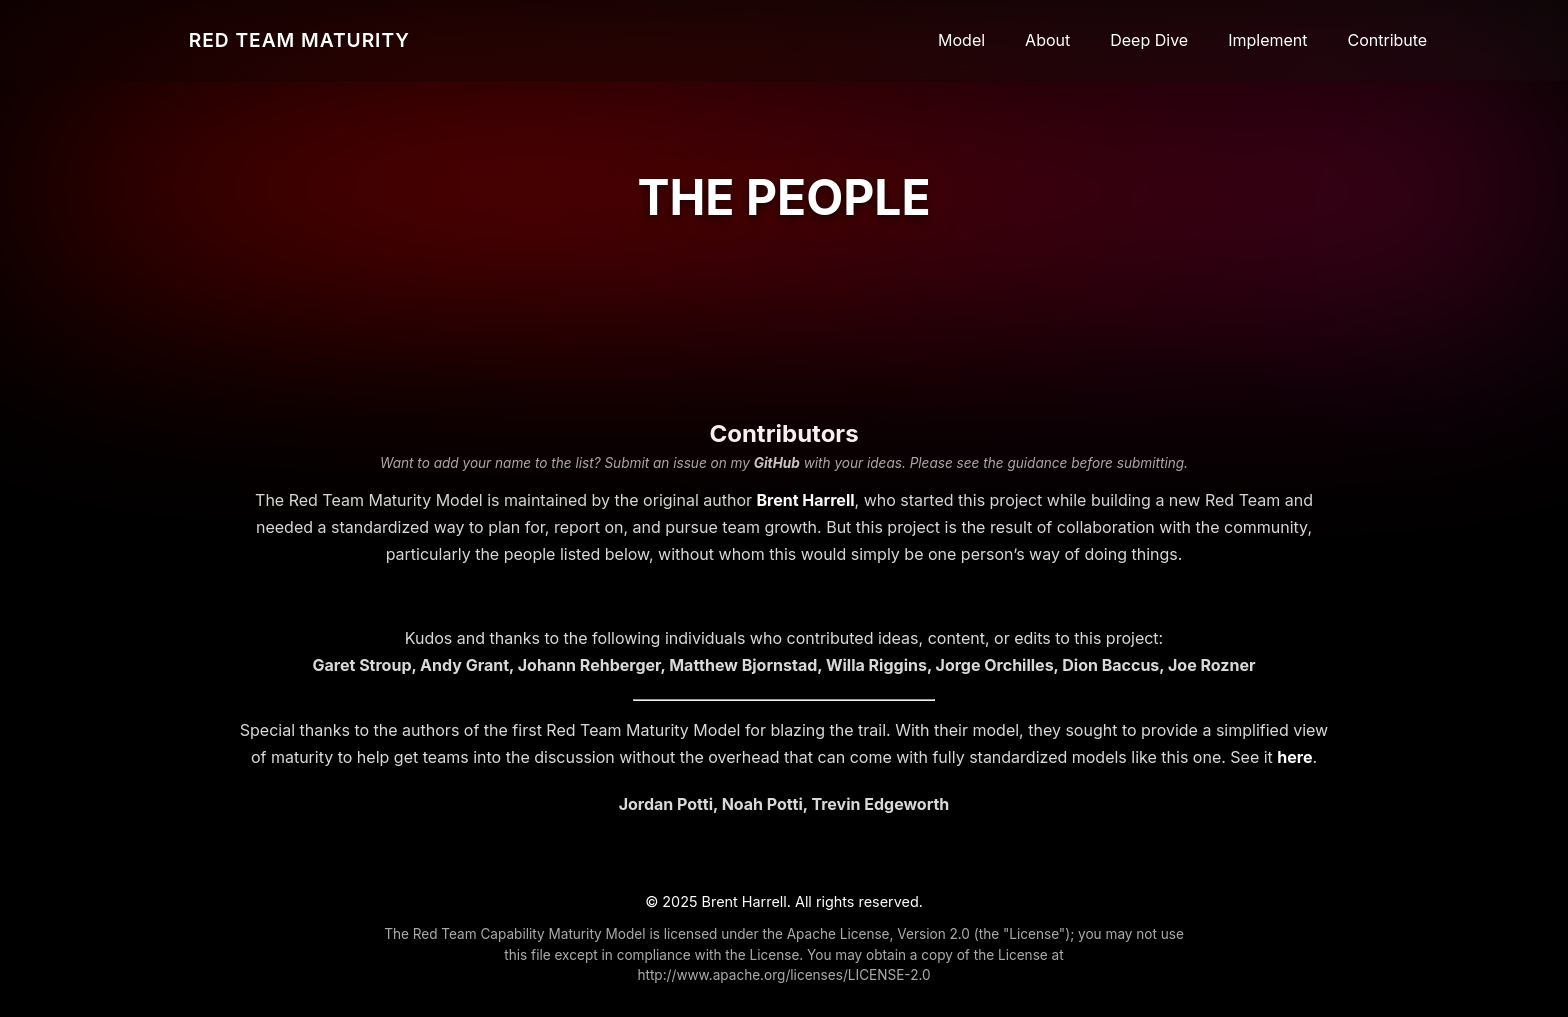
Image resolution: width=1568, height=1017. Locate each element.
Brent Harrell (806, 500)
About (1047, 40)
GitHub (777, 463)
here (1294, 757)
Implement (1267, 40)
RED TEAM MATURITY (299, 40)
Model (961, 40)
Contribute (1388, 40)
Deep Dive (1149, 40)
